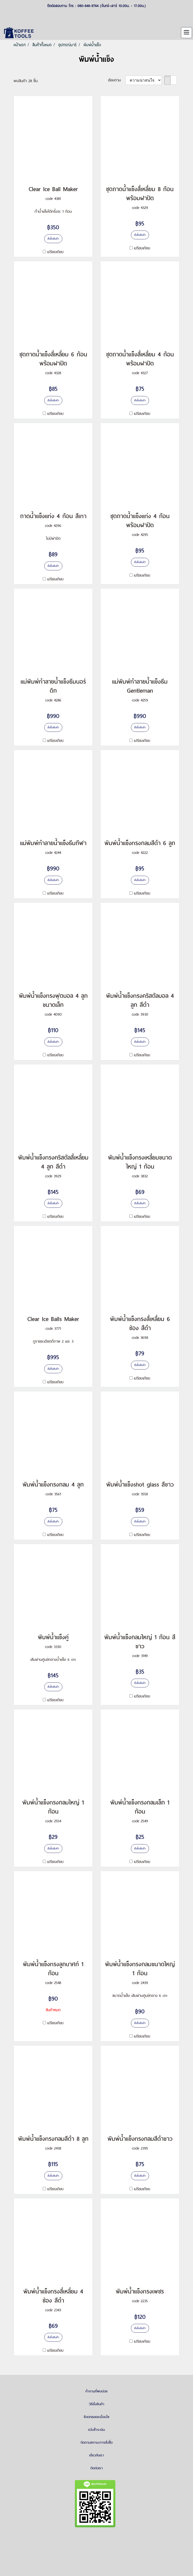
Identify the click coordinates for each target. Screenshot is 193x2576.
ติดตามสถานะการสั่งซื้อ (97, 2442)
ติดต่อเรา (96, 2468)
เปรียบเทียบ (55, 252)
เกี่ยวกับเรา (96, 2455)
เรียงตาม (116, 80)
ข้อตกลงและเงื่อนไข (96, 2417)
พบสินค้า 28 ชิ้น (26, 81)
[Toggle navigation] (186, 32)
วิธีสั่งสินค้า (96, 2404)
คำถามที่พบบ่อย (96, 2391)
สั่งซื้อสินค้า (53, 238)
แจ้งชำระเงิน (96, 2429)
